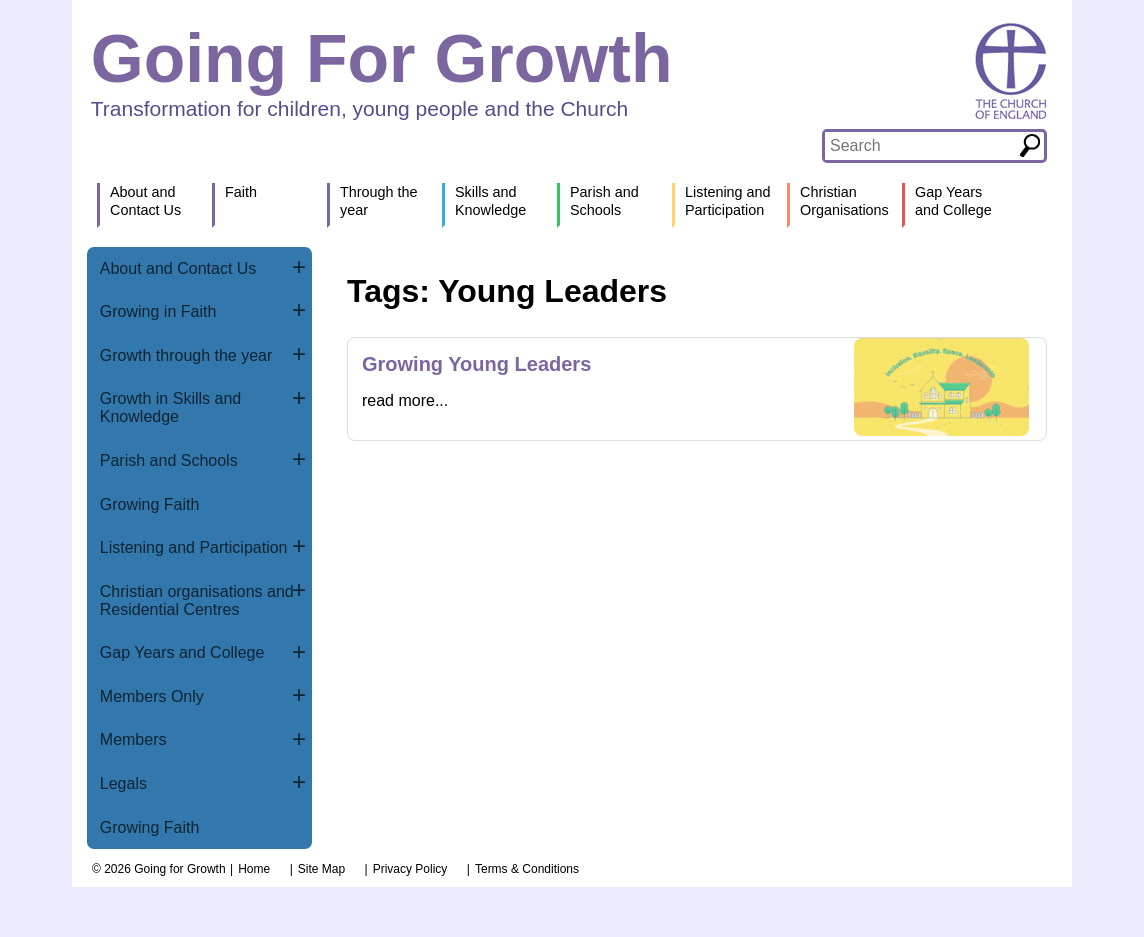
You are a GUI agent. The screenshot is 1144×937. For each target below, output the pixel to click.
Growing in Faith (158, 311)
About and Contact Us (178, 268)
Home (254, 869)
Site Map (321, 869)
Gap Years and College (182, 652)
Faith (241, 192)
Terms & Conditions (527, 869)
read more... (405, 400)
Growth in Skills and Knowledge (170, 407)
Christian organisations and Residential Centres (197, 600)
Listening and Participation (194, 547)
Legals (123, 783)
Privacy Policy (410, 869)
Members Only (152, 696)
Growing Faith (150, 504)
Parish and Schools (169, 460)
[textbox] (920, 146)
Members (133, 739)
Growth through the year (186, 355)
